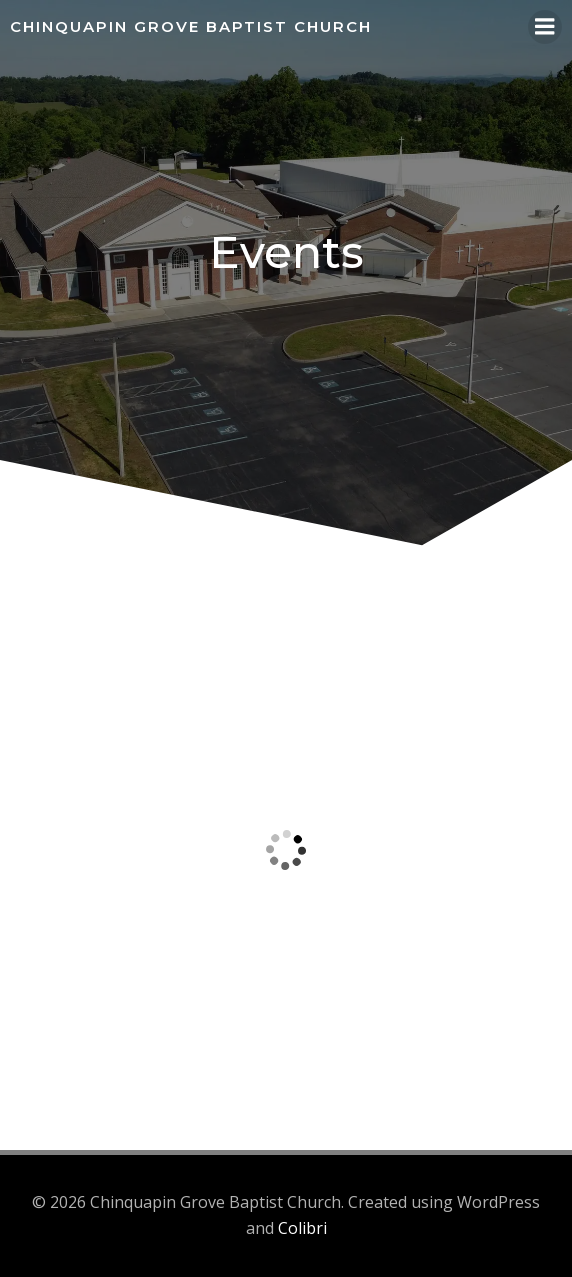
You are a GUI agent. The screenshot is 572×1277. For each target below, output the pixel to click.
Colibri (302, 1228)
